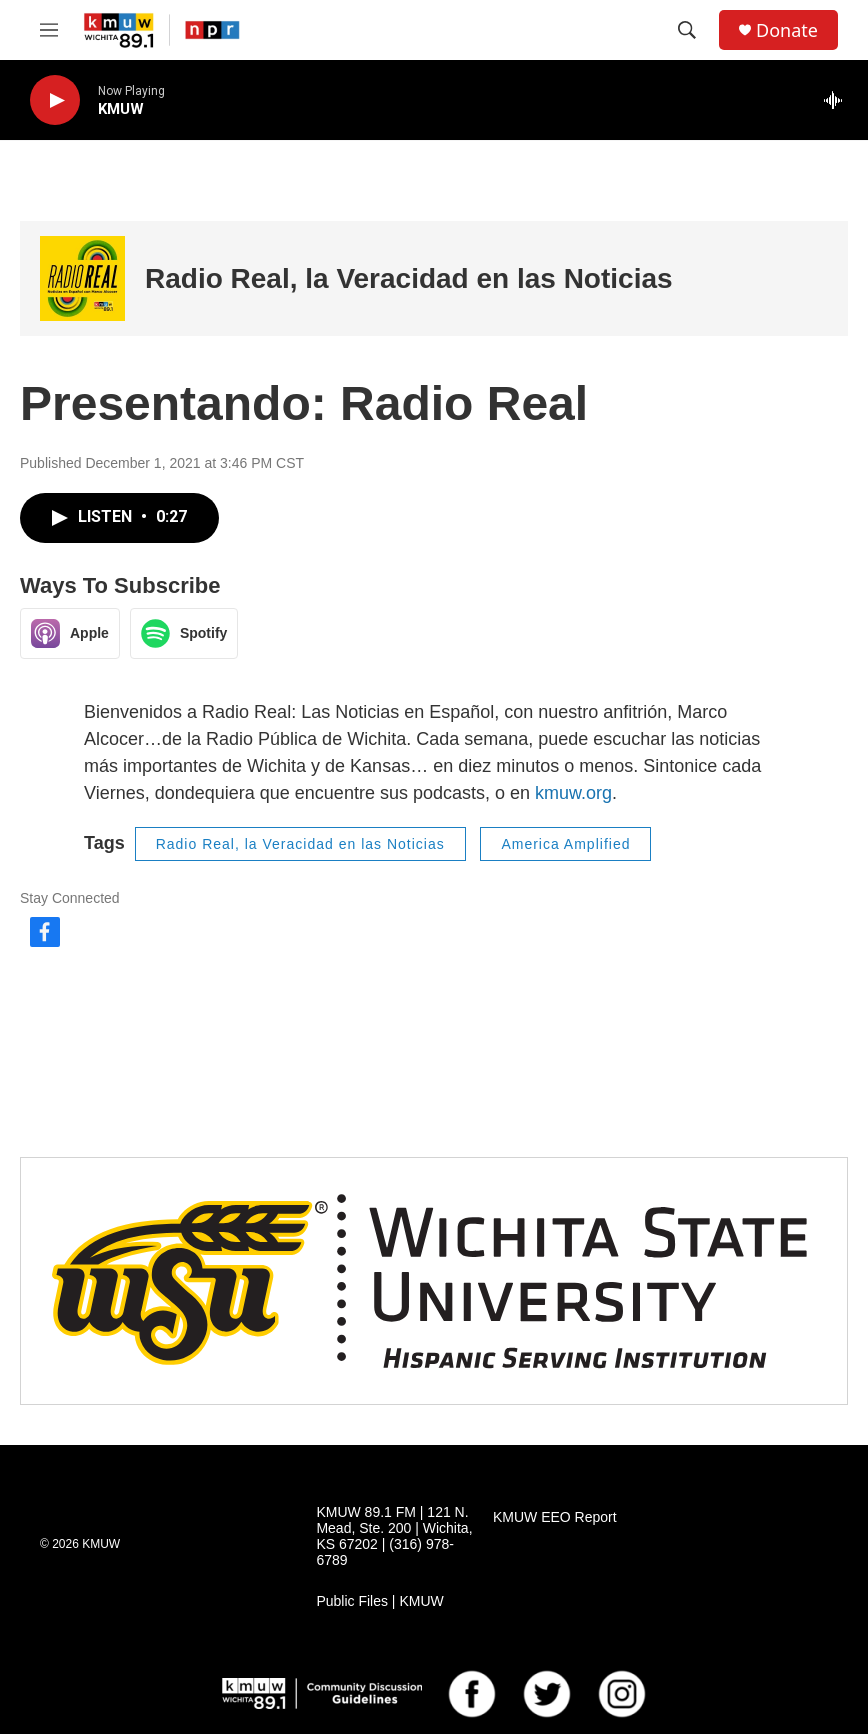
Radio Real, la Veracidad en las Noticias (409, 278)
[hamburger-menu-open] (49, 30)
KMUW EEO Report (555, 1517)
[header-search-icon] (687, 30)
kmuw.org (573, 793)
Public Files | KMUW (379, 1601)
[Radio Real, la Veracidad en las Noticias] (82, 278)
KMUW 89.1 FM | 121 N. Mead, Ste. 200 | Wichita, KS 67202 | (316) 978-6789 (394, 1536)
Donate (787, 30)
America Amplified (565, 844)
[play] (55, 100)
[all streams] (838, 100)
